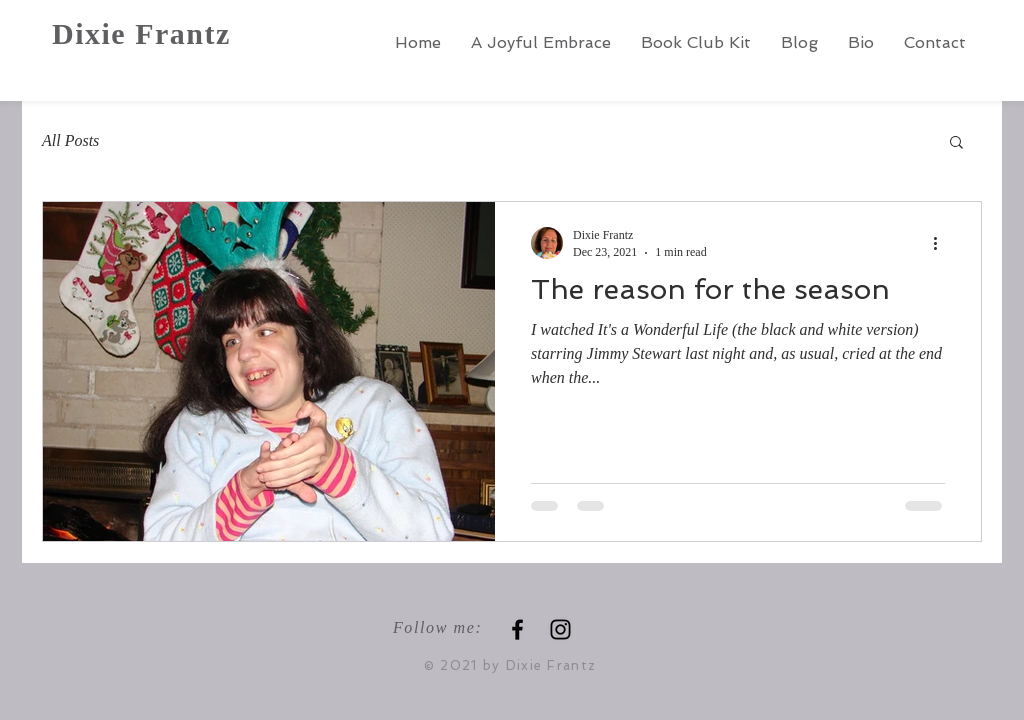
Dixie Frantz (141, 33)
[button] (956, 143)
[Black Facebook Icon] (517, 629)
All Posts (70, 140)
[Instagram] (560, 629)
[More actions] (942, 243)
